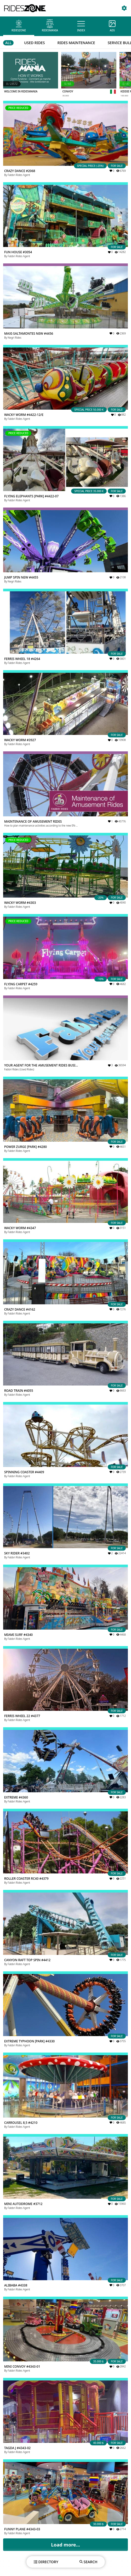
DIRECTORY (46, 2561)
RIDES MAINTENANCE (76, 42)
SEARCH (88, 2561)
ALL (8, 42)
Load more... (65, 2545)
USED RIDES (34, 42)
